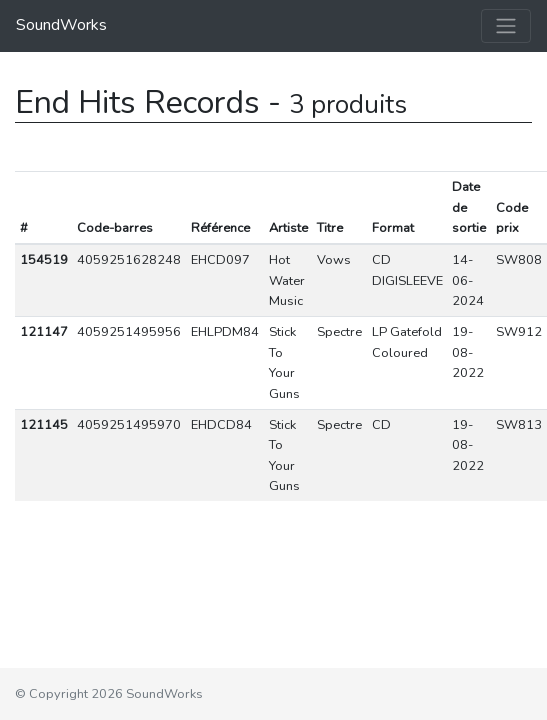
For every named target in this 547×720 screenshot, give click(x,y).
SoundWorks (61, 25)
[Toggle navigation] (506, 26)
